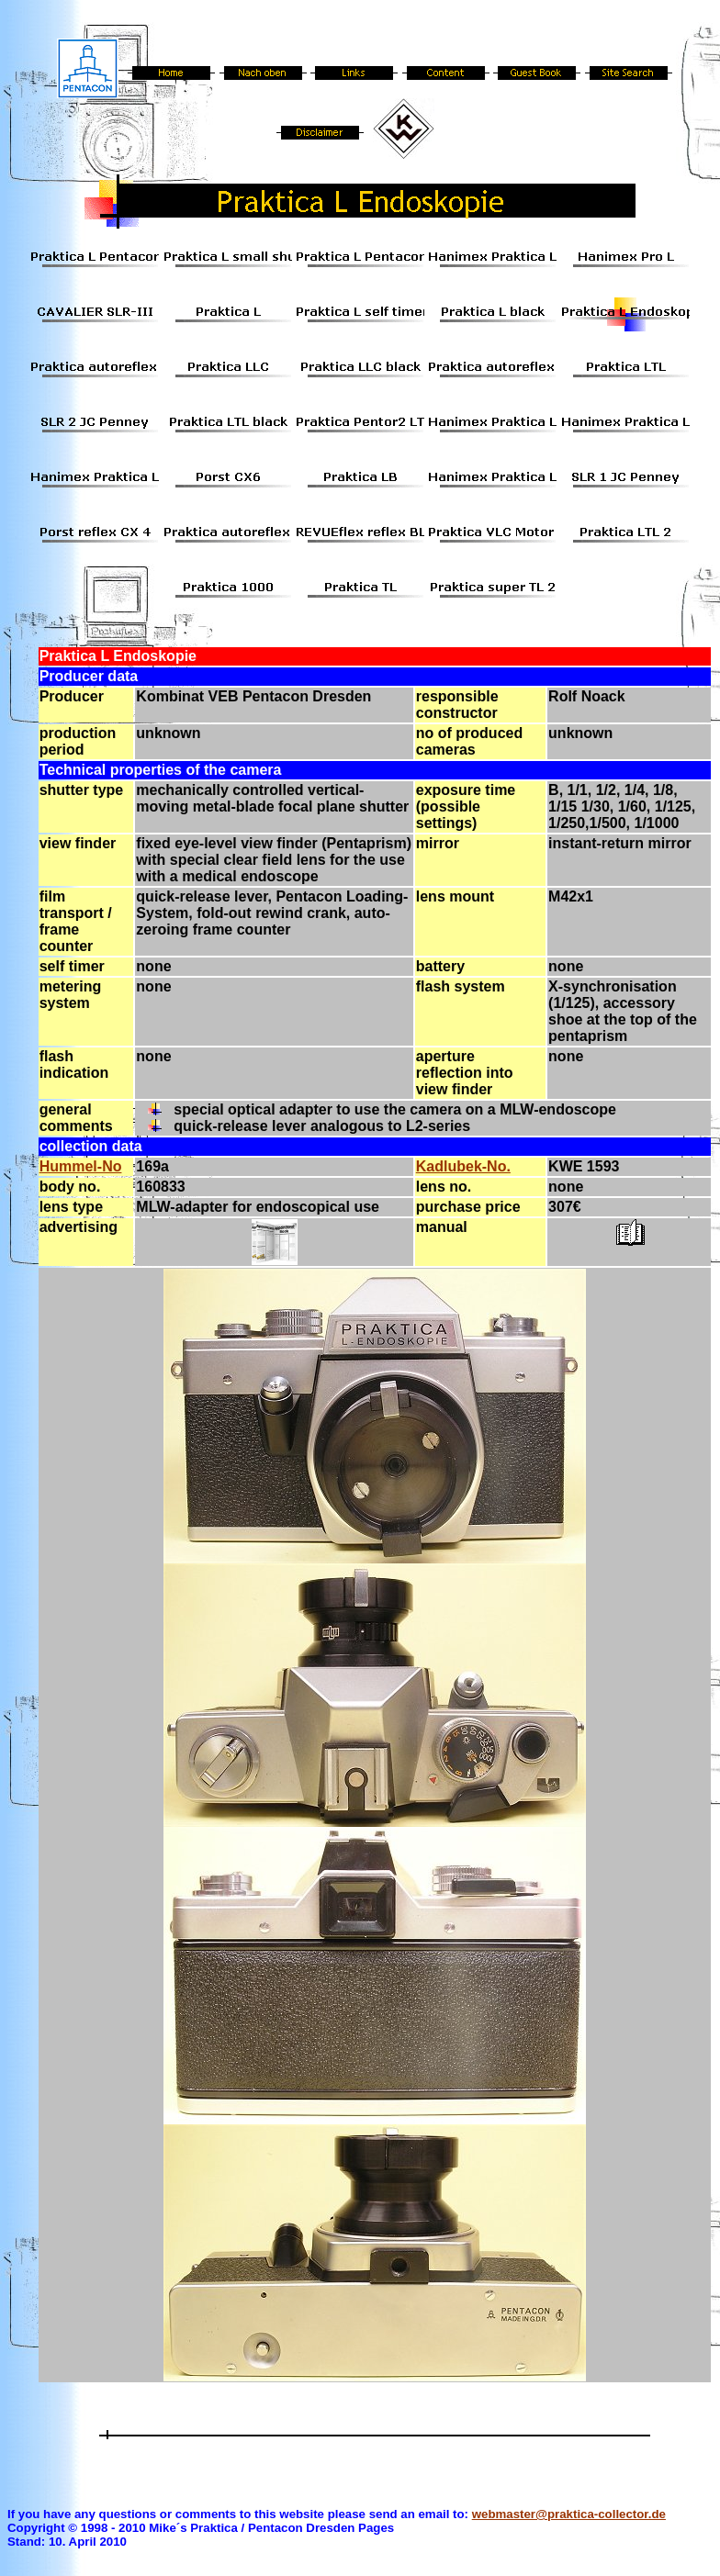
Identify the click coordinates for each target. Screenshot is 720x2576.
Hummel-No (80, 1166)
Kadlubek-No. (463, 1166)
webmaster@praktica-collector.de (569, 2514)
